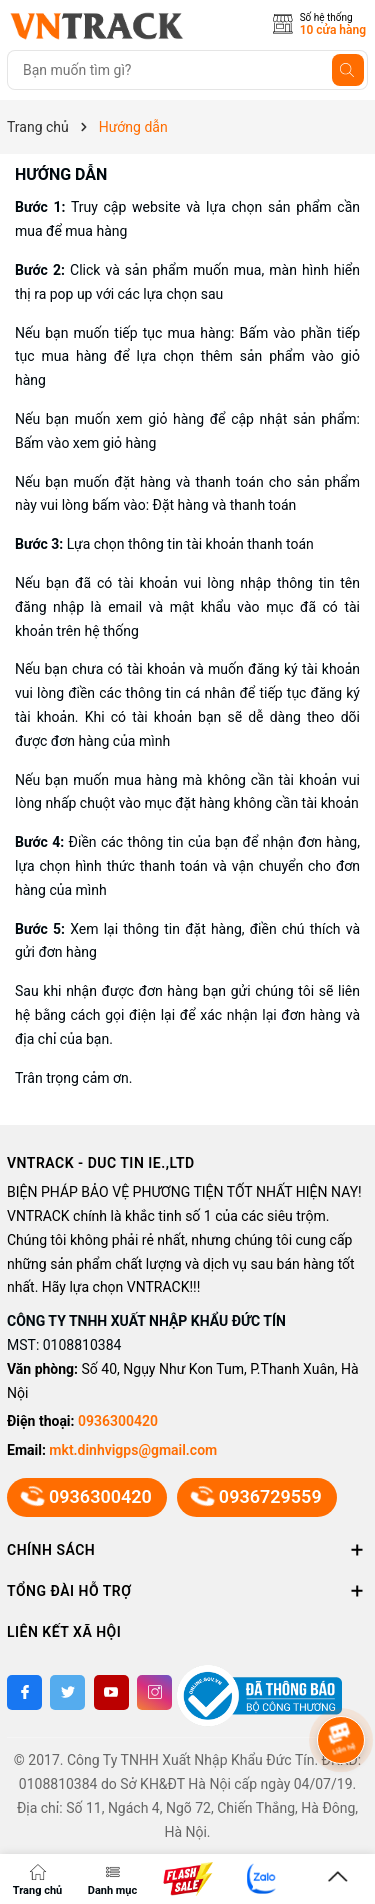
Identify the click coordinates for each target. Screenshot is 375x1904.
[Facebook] (24, 1692)
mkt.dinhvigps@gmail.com (133, 1450)
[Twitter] (67, 1692)
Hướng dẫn (61, 174)
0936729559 (257, 1497)
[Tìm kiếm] (348, 70)
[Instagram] (154, 1692)
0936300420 (118, 1421)
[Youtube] (111, 1692)
